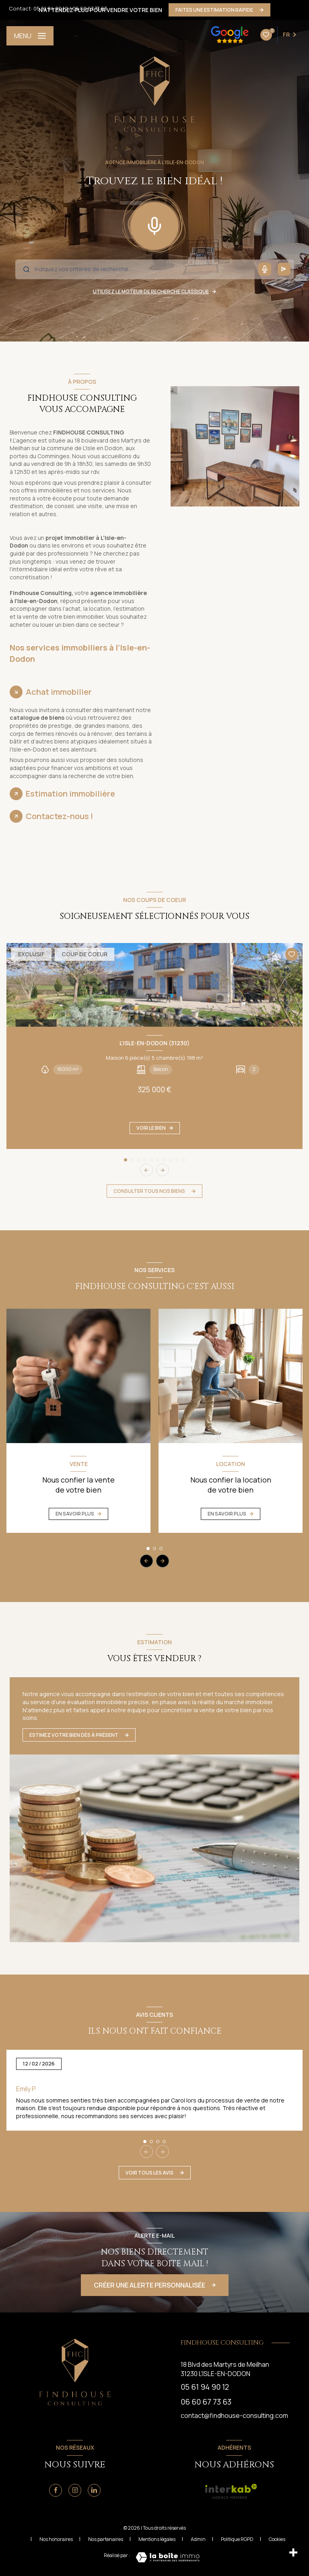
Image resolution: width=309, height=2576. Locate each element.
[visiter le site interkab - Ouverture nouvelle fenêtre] (231, 2491)
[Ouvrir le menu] (30, 35)
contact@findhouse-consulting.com (234, 2415)
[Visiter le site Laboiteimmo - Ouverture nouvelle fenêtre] (167, 2557)
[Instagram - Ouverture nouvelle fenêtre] (74, 2490)
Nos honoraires (56, 2539)
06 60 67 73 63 (89, 8)
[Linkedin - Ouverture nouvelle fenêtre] (94, 2490)
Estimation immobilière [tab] (70, 793)
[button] (162, 1169)
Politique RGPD (237, 2539)
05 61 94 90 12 (50, 8)
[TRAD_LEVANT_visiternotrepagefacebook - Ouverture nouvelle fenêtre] (55, 2490)
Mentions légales (156, 2539)
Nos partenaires (105, 2539)
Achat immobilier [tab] (59, 691)
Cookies (277, 2539)
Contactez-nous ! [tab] (59, 816)
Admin (198, 2539)
